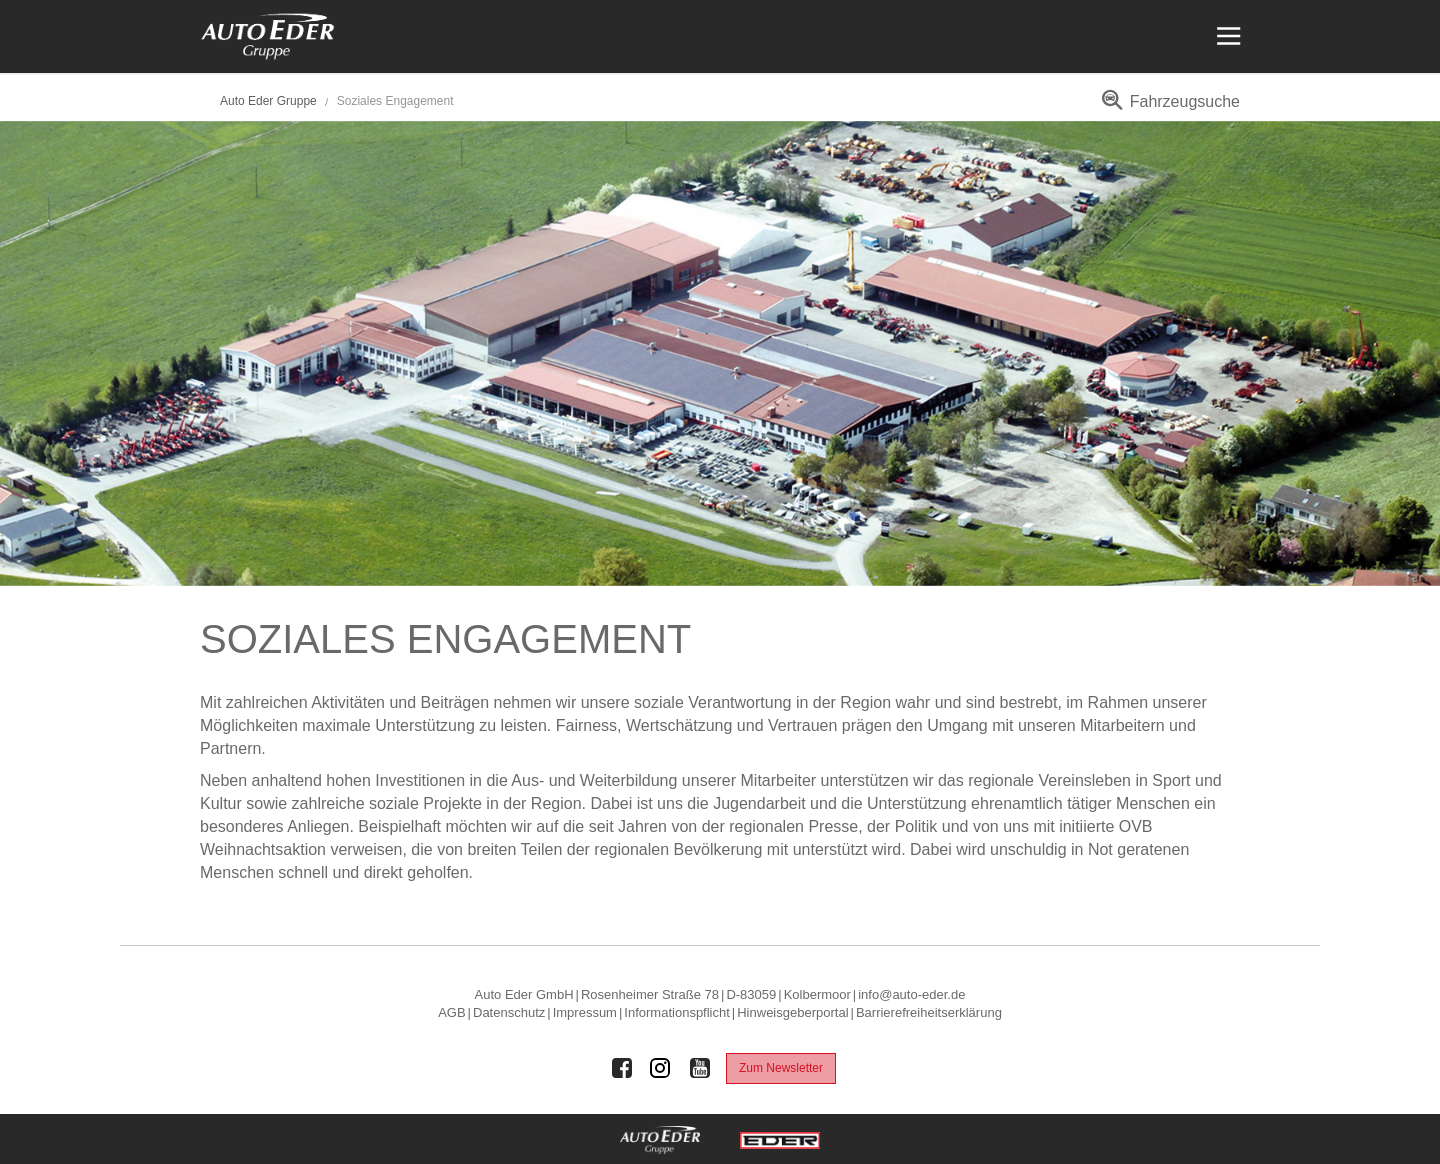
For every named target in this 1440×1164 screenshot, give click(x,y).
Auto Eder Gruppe (268, 101)
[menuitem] (1167, 108)
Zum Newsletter (781, 1068)
